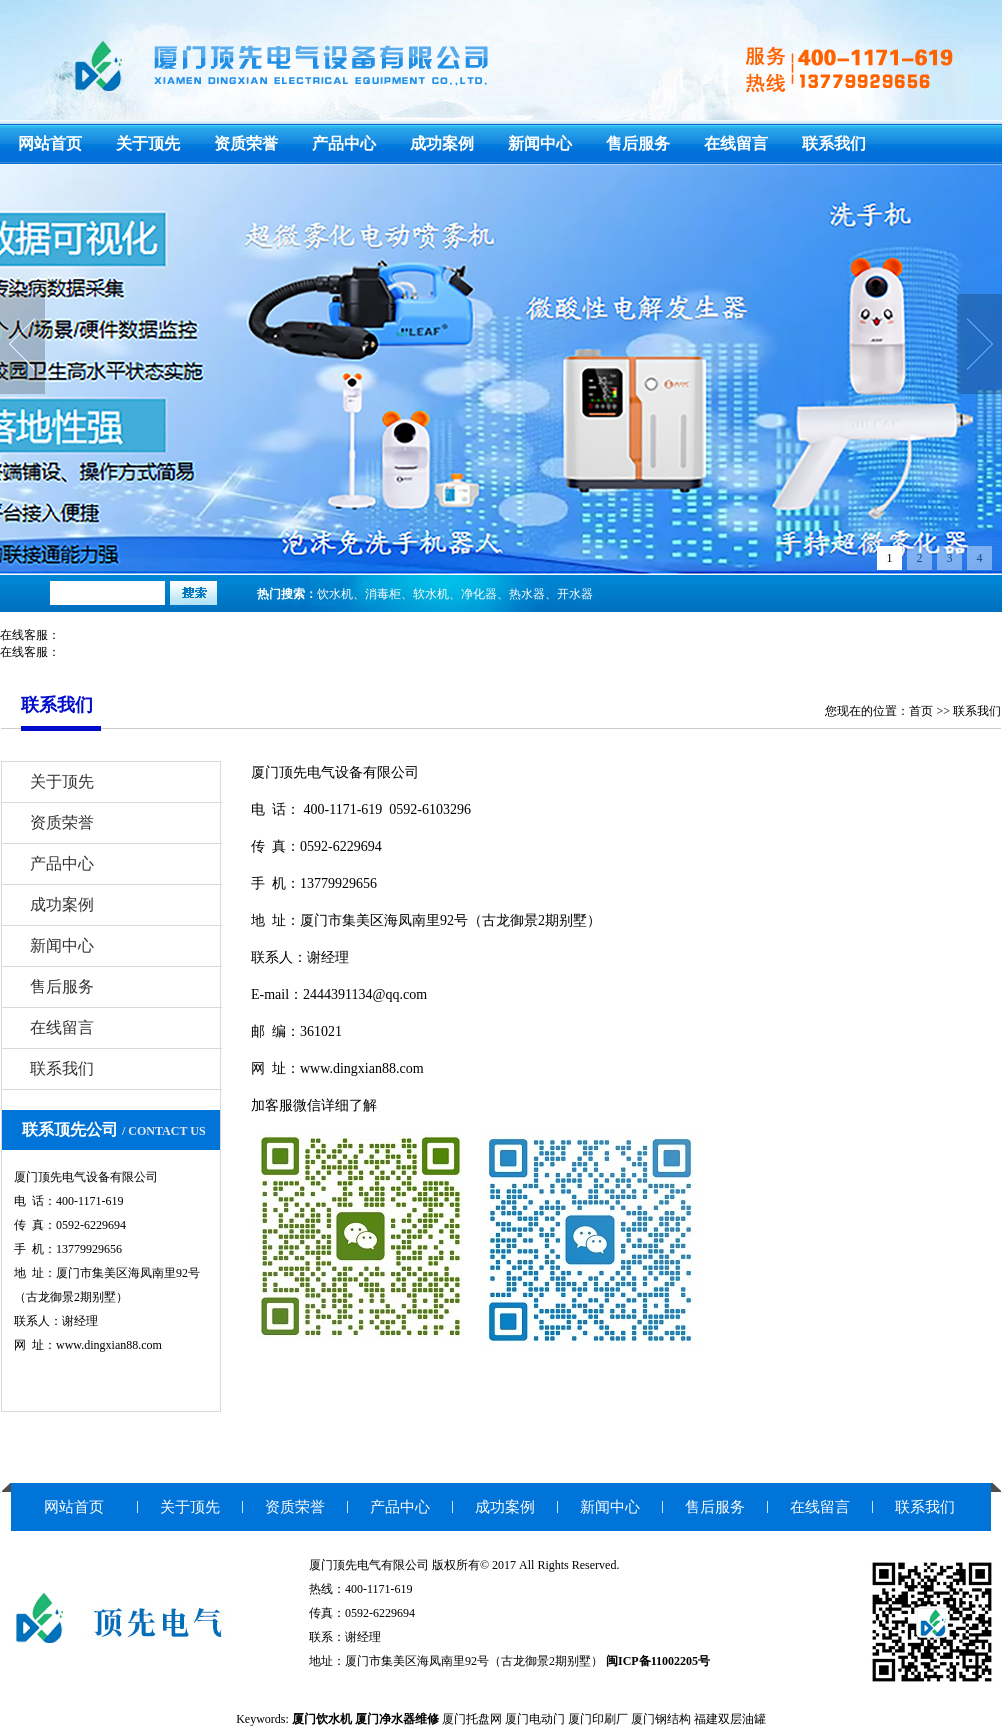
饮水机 (335, 594)
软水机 (431, 594)
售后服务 (638, 143)
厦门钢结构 (661, 1719)
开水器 (575, 594)
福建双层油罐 (730, 1719)
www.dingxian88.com (362, 1068)
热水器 (527, 594)
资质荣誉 (246, 143)
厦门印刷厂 (598, 1719)
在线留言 (736, 143)
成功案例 (442, 143)
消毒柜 (383, 594)
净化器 (479, 594)
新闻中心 (540, 143)
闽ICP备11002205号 (658, 1661)
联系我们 (834, 143)
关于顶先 (148, 143)
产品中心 (344, 143)
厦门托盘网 (472, 1719)
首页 (921, 711)
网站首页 (50, 143)
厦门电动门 (535, 1719)
